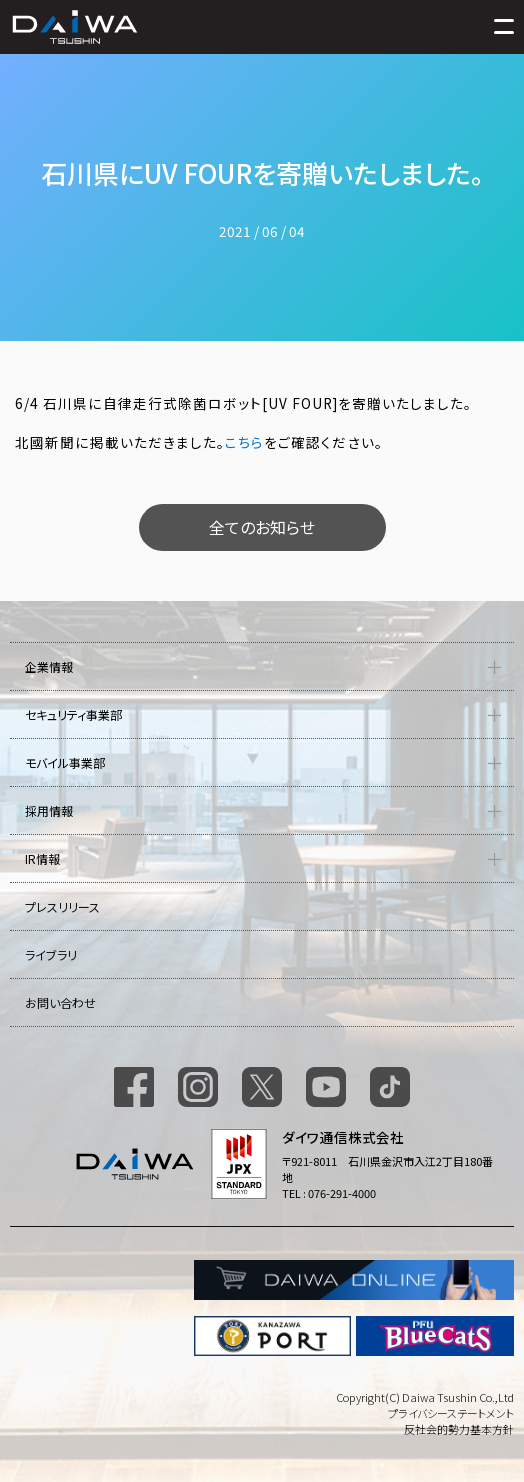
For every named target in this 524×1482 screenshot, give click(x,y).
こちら (244, 442)
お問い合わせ (60, 1002)
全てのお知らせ (262, 527)
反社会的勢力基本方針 (459, 1429)
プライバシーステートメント (451, 1413)
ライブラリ (51, 954)
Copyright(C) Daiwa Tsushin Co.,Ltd (425, 1397)
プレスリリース (62, 906)
